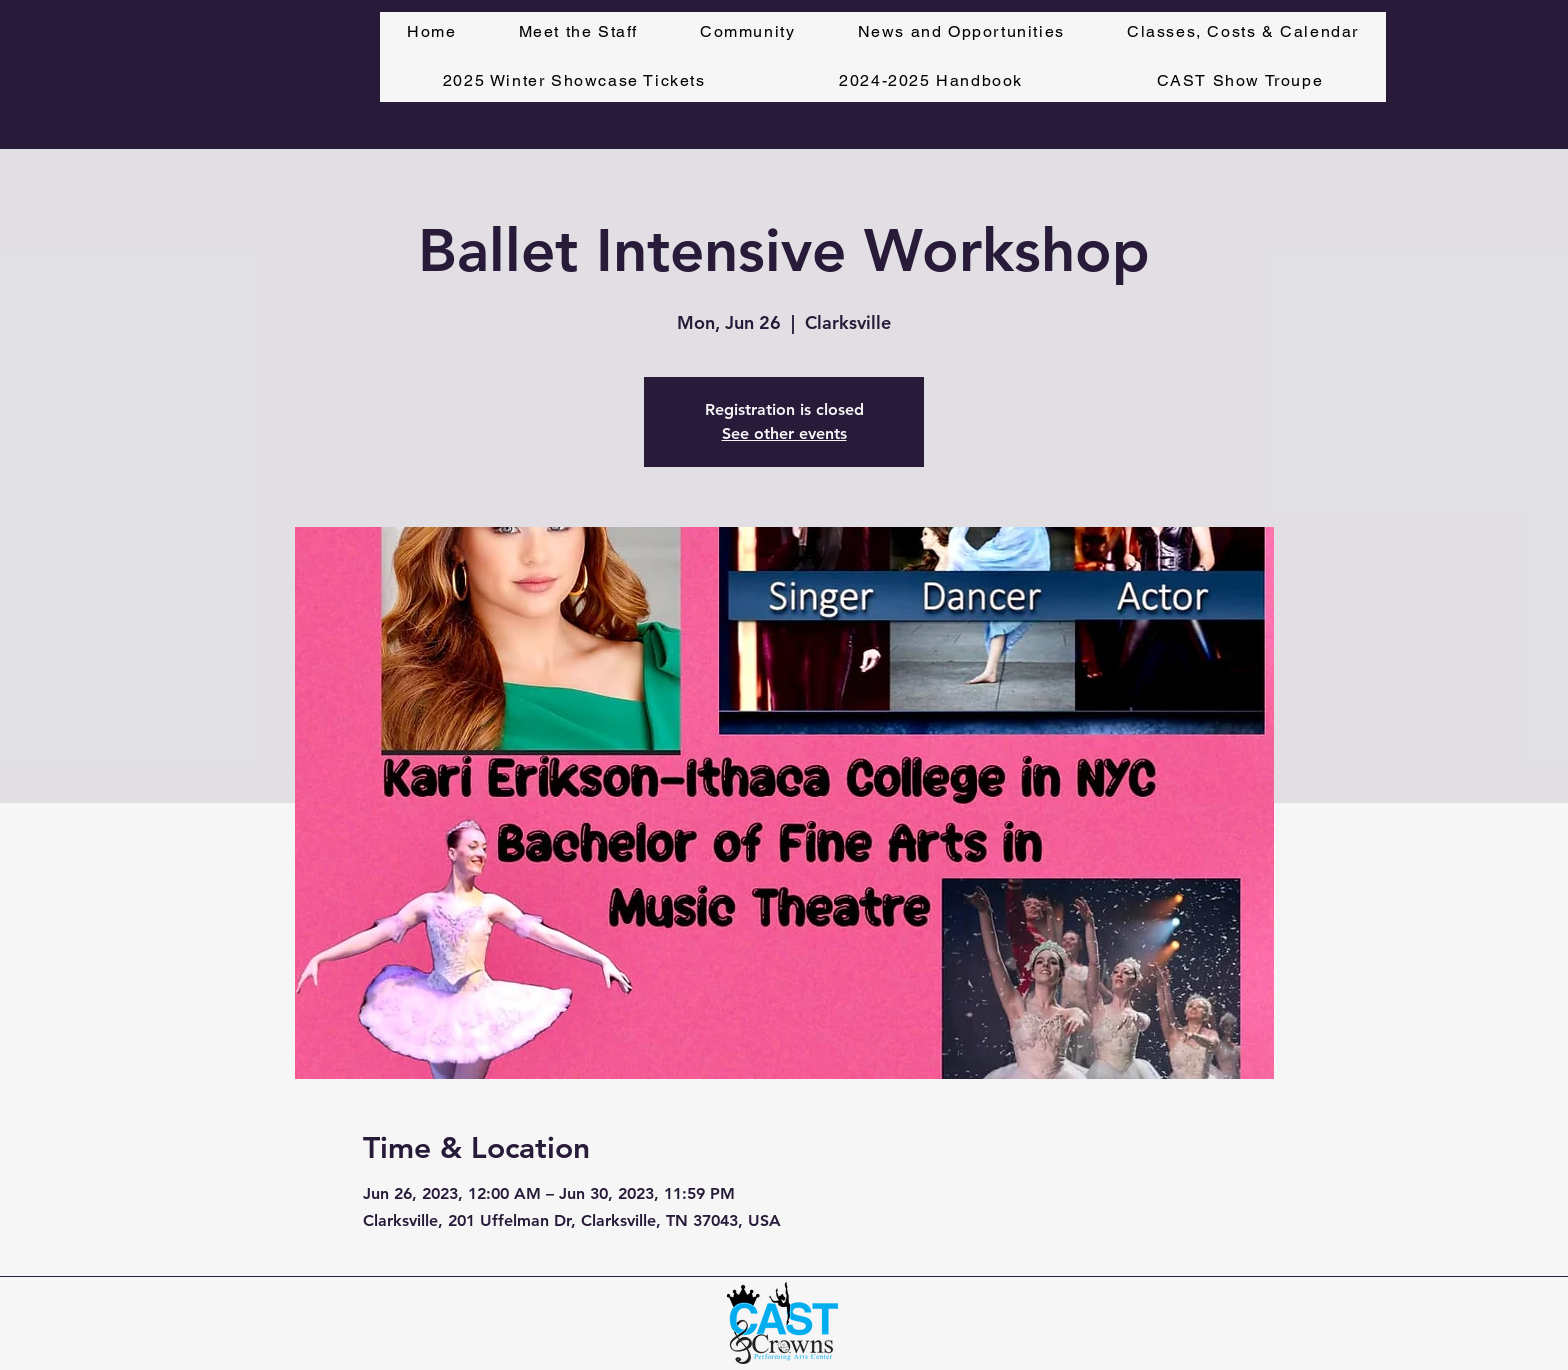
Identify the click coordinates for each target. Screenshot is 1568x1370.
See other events (784, 433)
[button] (1243, 32)
